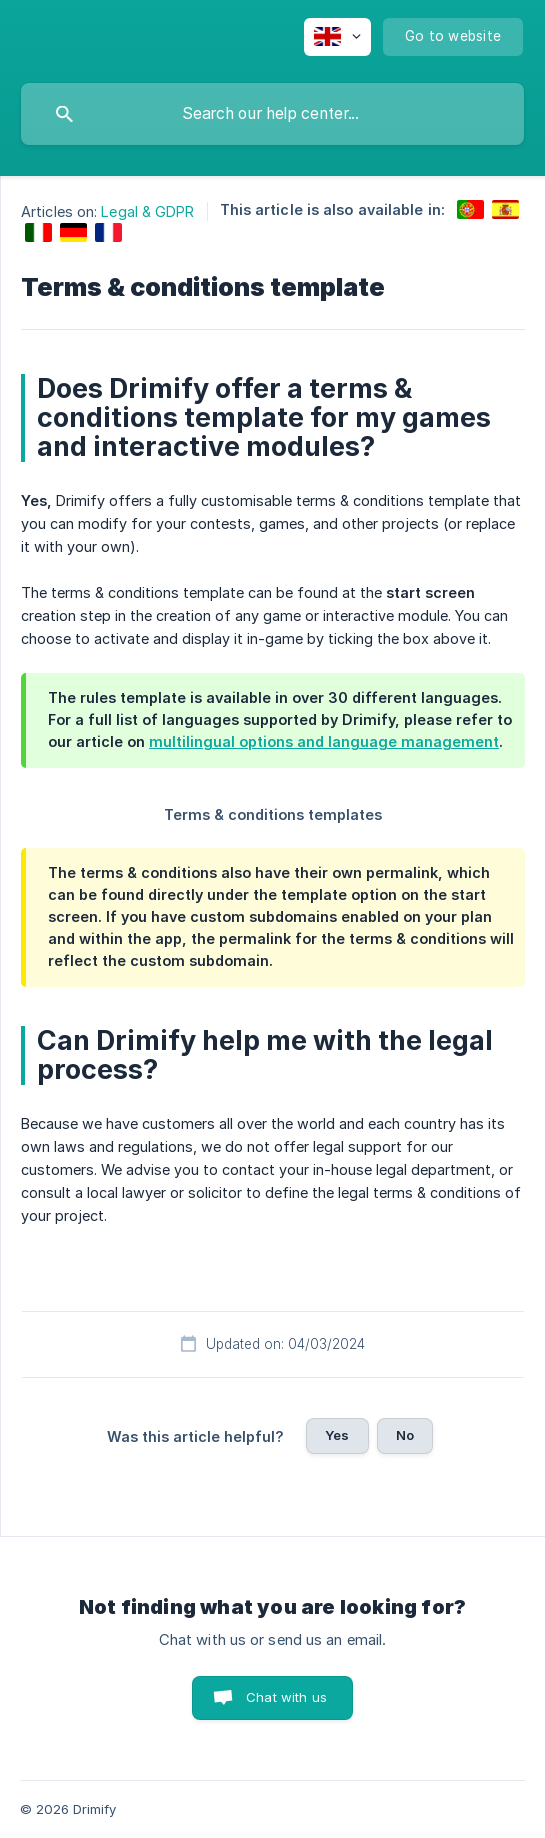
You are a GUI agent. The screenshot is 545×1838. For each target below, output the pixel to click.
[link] (470, 209)
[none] (337, 37)
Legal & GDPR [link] (147, 211)
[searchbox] (272, 114)
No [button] (405, 1435)
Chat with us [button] (286, 1697)
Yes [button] (337, 1435)
